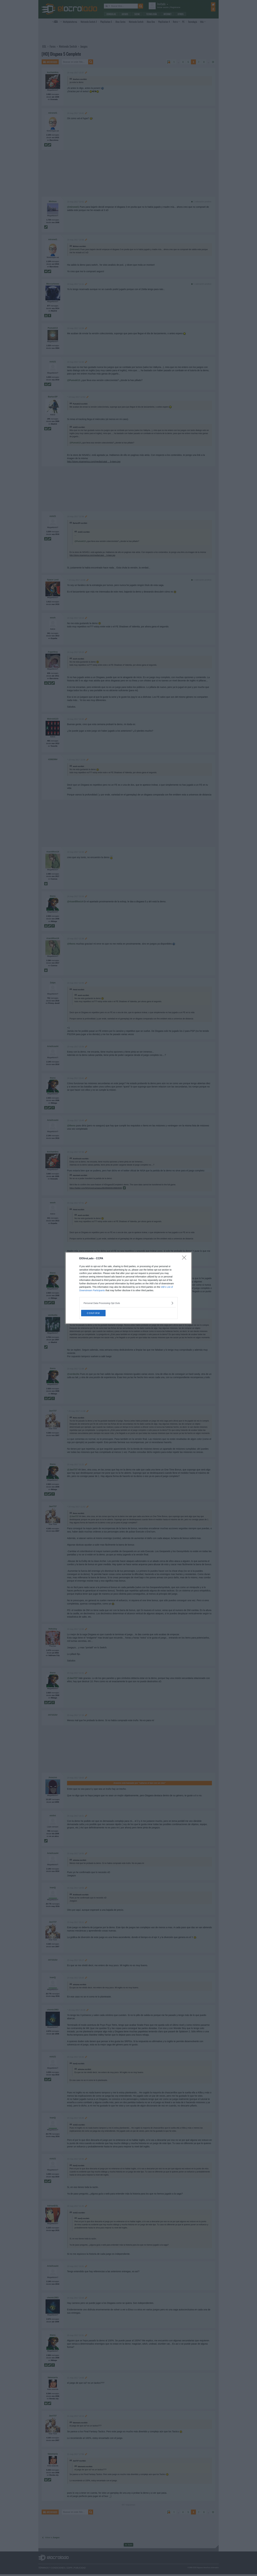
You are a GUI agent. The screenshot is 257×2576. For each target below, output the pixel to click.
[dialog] (128, 1288)
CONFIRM (96, 1313)
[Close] (185, 1259)
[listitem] (128, 1303)
